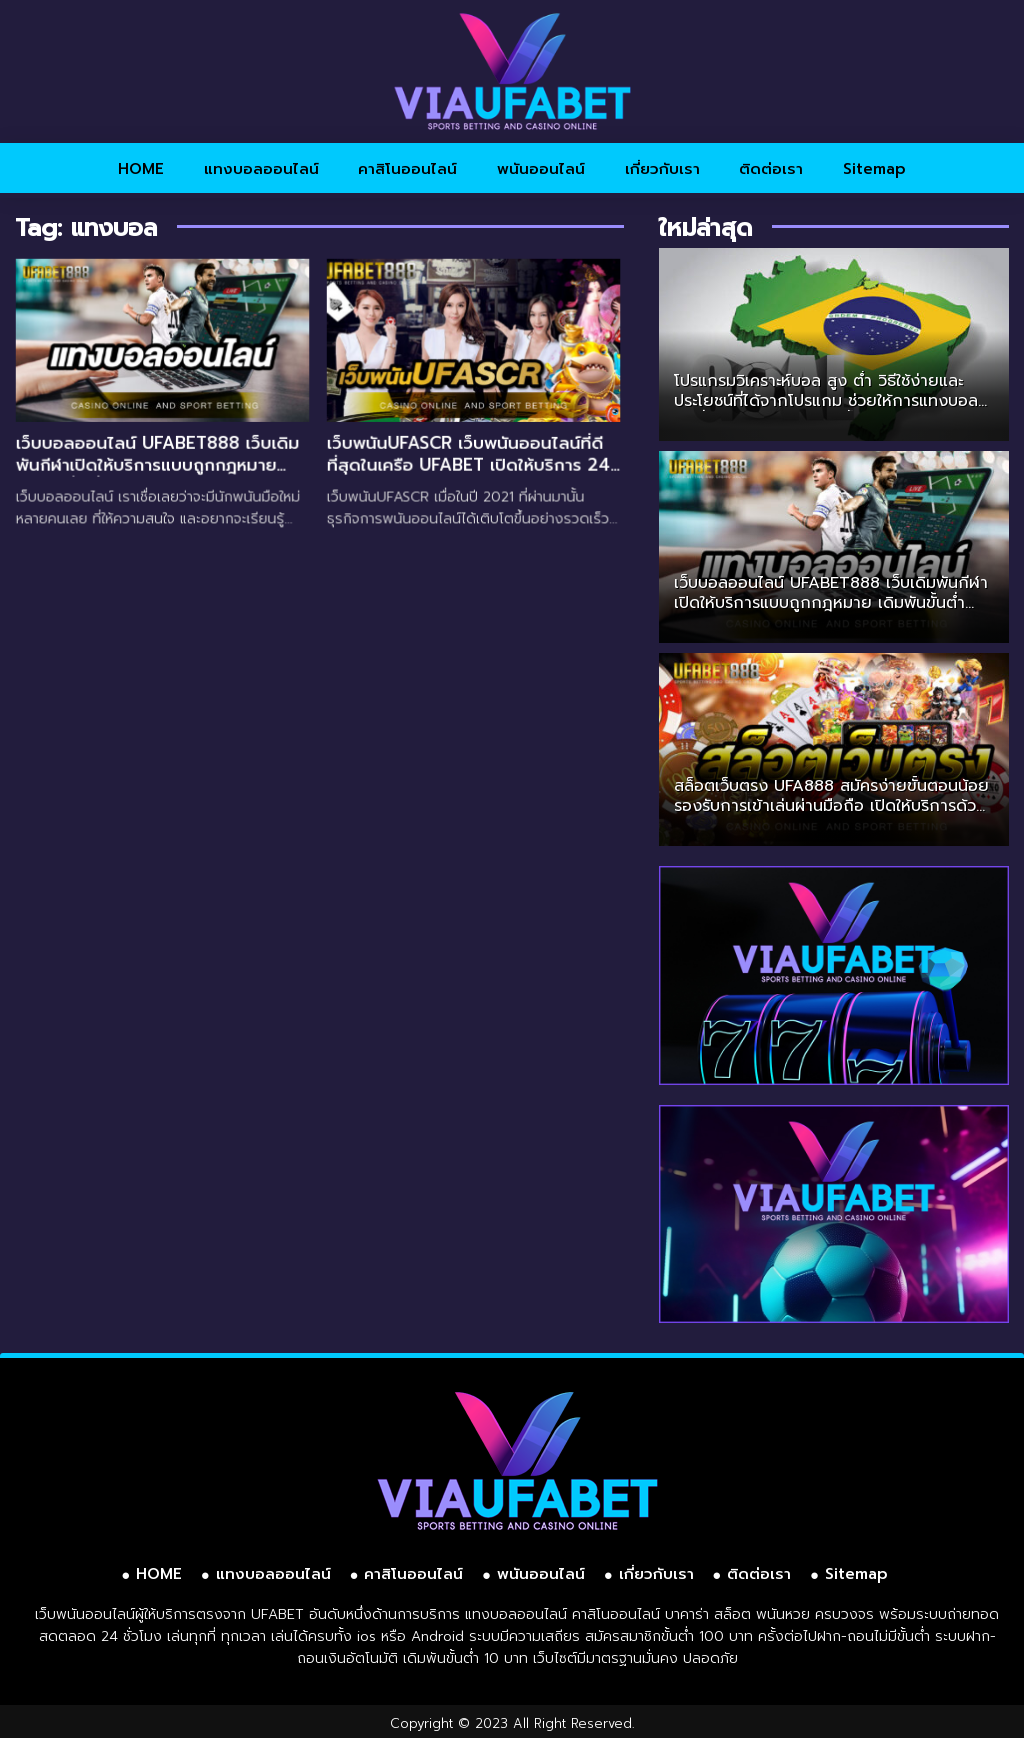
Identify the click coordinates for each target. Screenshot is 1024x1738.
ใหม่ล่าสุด (705, 228)
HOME (141, 169)
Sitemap (874, 169)
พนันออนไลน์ (541, 169)
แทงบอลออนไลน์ (261, 169)
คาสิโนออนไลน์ (407, 169)
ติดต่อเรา (771, 169)
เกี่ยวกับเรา (662, 169)
